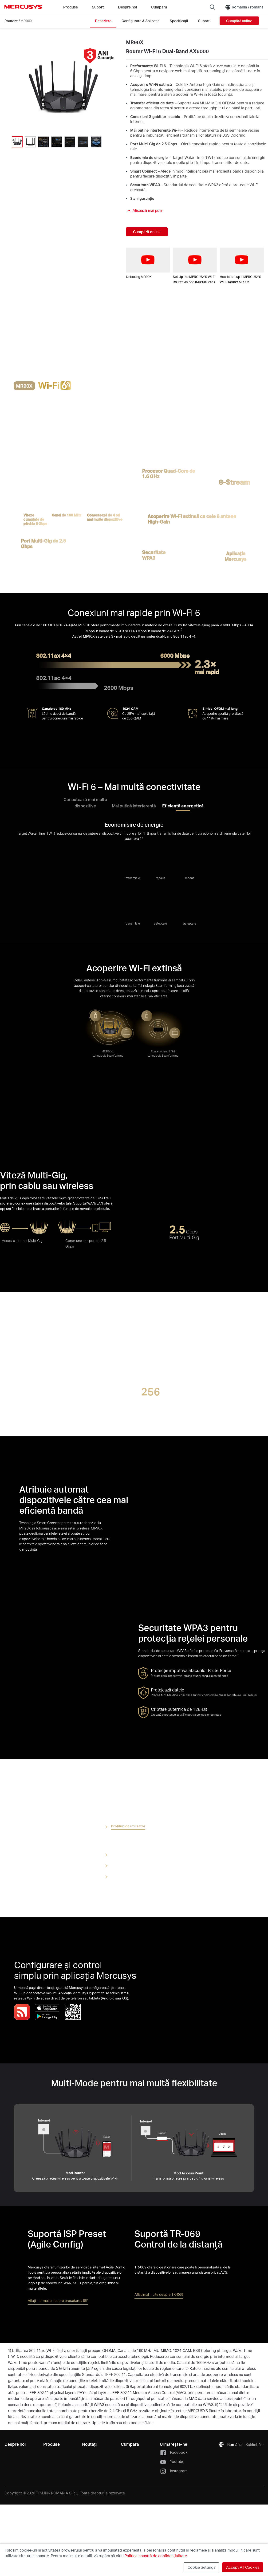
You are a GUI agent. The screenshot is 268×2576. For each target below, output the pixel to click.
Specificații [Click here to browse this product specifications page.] (179, 20)
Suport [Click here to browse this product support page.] (203, 20)
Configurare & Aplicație (141, 20)
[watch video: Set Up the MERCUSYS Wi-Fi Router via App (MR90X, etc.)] (195, 260)
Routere (11, 20)
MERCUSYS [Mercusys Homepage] (23, 7)
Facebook (173, 2453)
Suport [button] (98, 6)
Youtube (172, 2462)
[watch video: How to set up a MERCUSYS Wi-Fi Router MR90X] (242, 260)
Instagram (174, 2471)
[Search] (212, 7)
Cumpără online (239, 20)
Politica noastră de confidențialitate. (156, 2555)
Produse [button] (70, 6)
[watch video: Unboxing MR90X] (148, 260)
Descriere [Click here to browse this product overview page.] (103, 20)
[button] (107, 141)
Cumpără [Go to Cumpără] (159, 6)
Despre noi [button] (127, 6)
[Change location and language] (244, 7)
